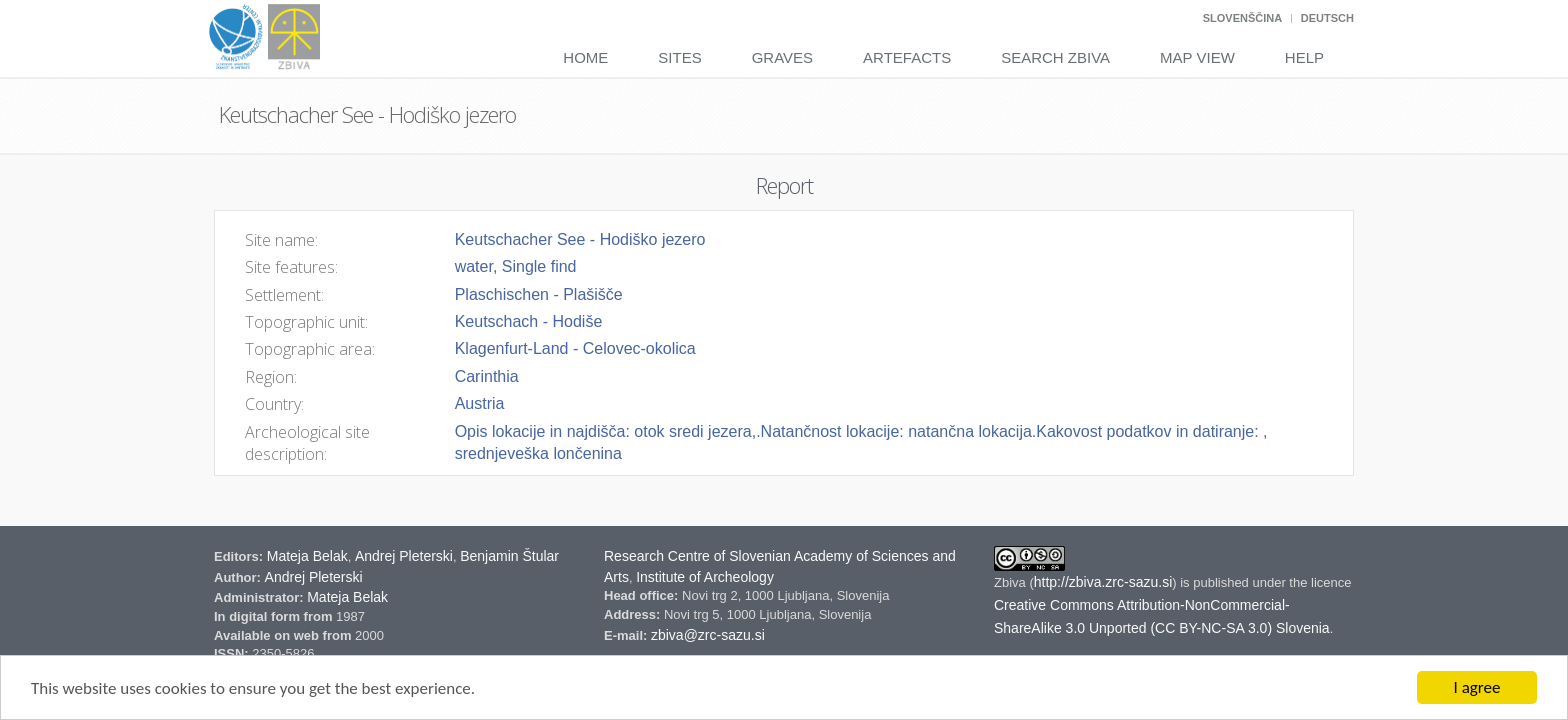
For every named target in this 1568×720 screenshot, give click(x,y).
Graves (782, 57)
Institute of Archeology (705, 577)
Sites (679, 57)
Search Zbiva (1055, 57)
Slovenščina (1242, 18)
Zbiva (1011, 582)
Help (1304, 57)
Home (585, 57)
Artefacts (907, 57)
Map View (1197, 57)
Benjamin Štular (509, 556)
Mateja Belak (307, 556)
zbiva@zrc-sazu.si (708, 635)
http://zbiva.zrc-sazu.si (1103, 582)
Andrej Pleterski (404, 556)
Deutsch (1327, 18)
